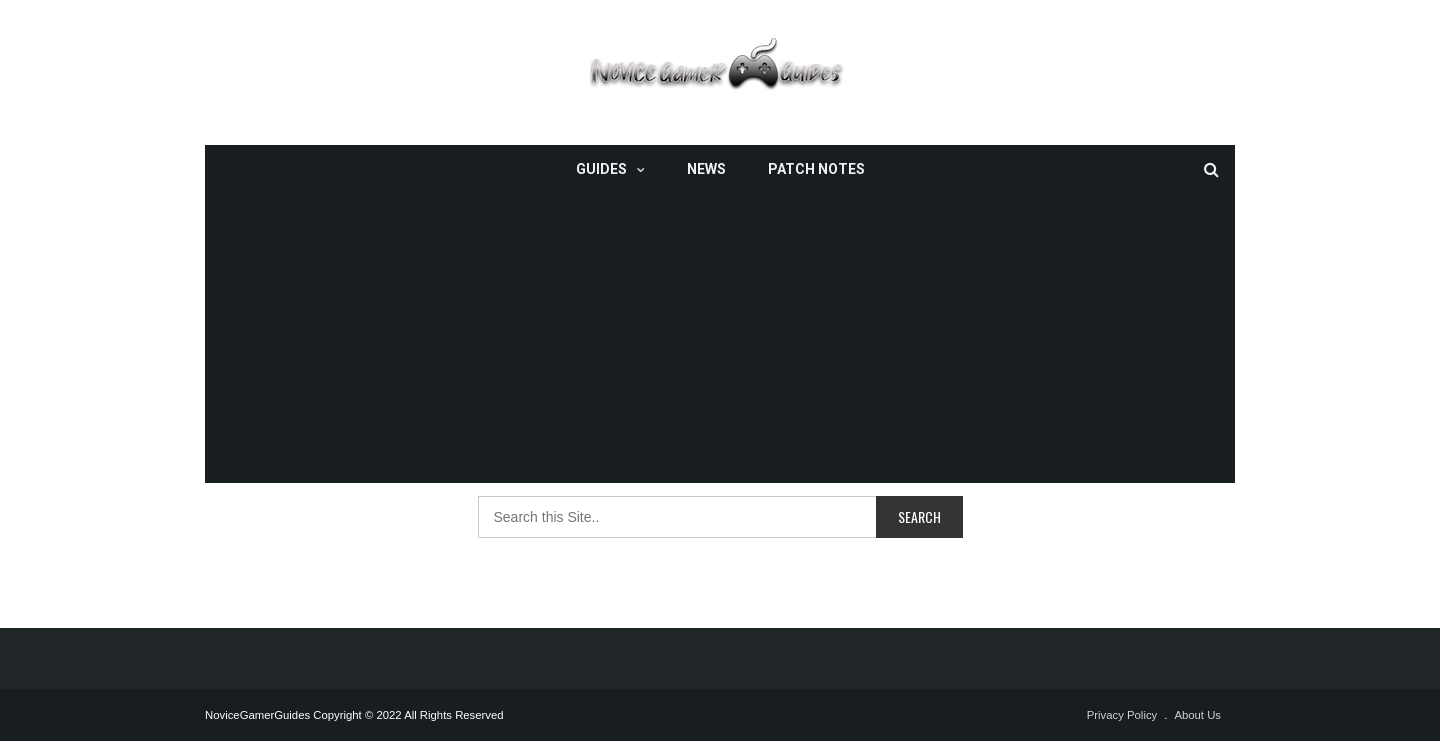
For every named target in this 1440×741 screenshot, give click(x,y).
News (706, 169)
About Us (1197, 715)
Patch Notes (816, 169)
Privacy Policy (1122, 715)
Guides (601, 169)
